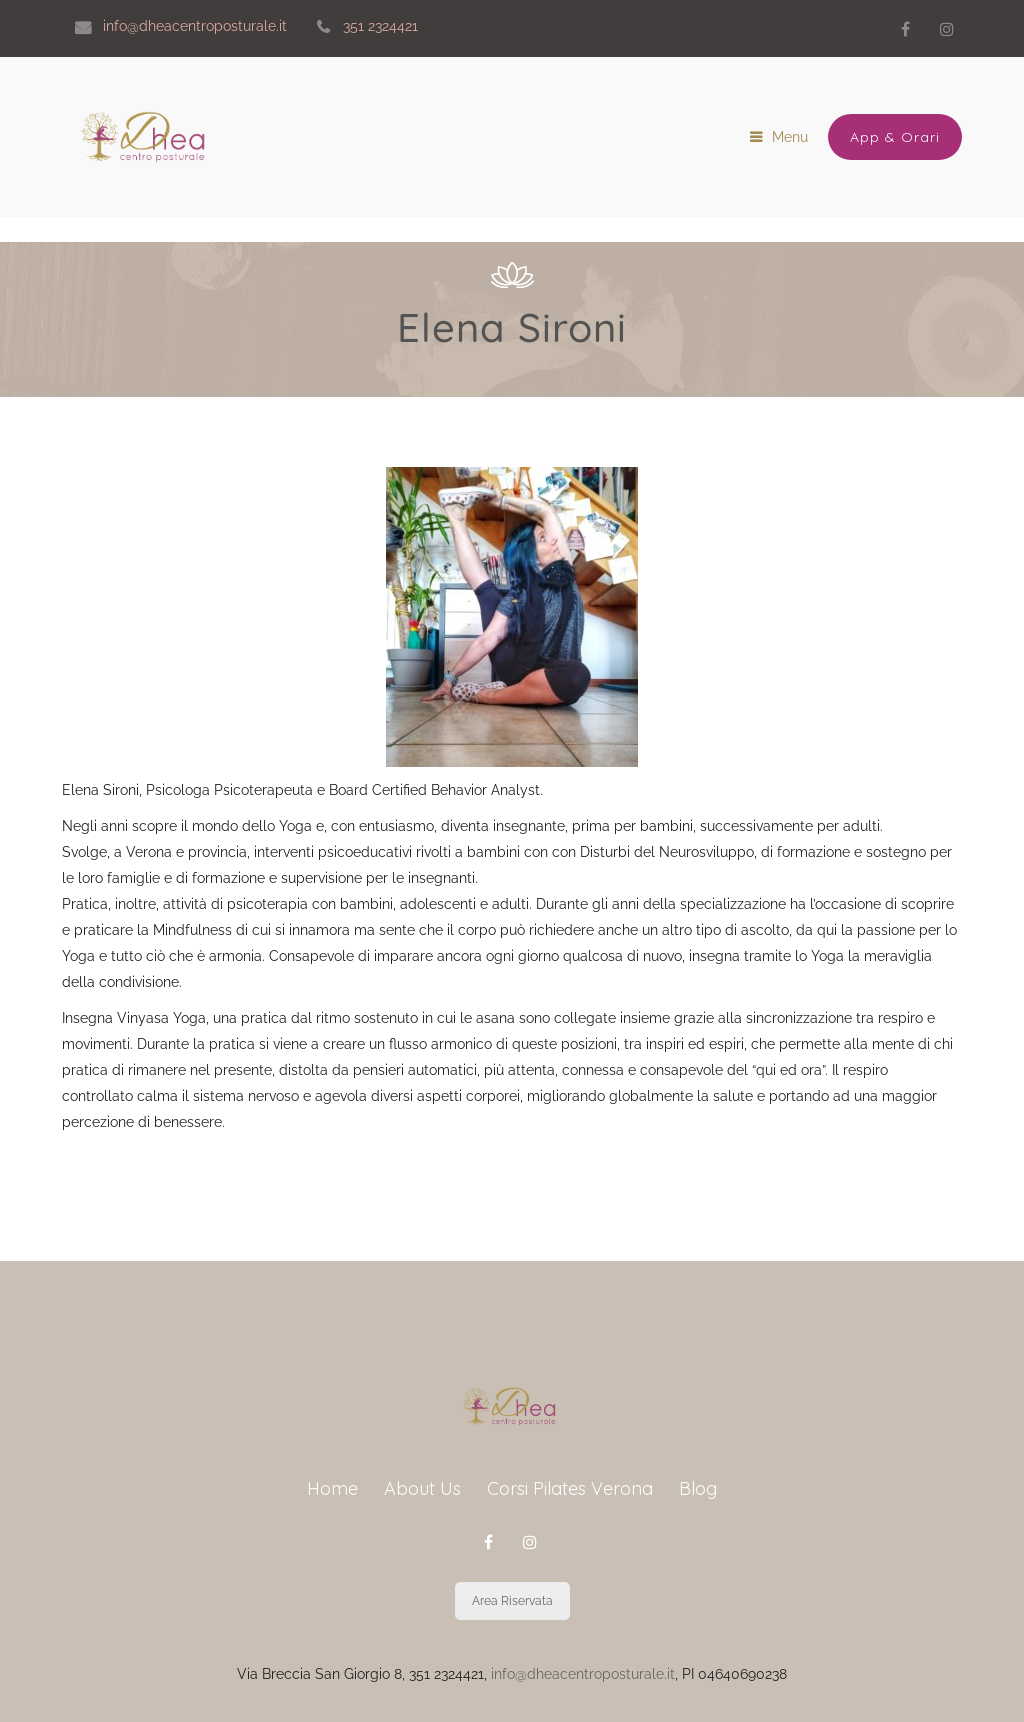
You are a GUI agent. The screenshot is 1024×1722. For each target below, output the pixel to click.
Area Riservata (512, 1601)
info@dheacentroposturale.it (583, 1674)
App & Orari (895, 137)
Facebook (905, 29)
